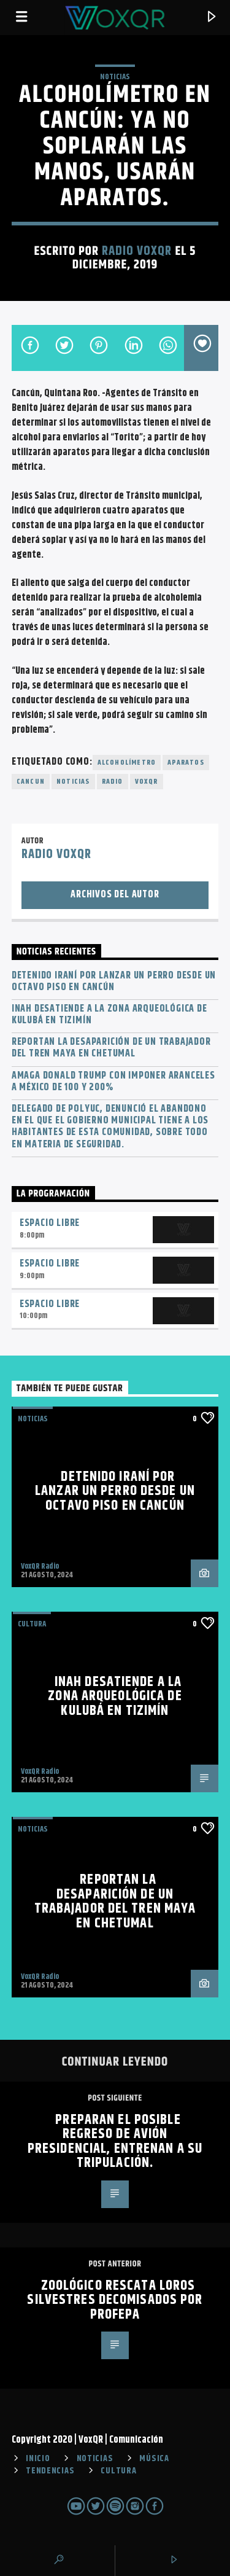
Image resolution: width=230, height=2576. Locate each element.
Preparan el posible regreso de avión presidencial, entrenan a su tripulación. (115, 2141)
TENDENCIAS (50, 2471)
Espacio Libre (50, 1223)
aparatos (185, 762)
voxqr (146, 781)
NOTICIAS (115, 77)
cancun (31, 781)
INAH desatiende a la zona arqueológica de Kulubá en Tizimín (109, 1014)
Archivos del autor (115, 894)
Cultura (32, 1624)
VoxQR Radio (40, 1566)
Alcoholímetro (127, 762)
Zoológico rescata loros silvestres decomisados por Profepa (114, 2300)
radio (112, 781)
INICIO (38, 2458)
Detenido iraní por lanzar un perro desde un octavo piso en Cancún (114, 981)
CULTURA (118, 2471)
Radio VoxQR (137, 251)
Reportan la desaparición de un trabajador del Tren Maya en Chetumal (111, 1048)
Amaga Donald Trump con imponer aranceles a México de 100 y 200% (113, 1081)
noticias (73, 781)
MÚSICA (154, 2458)
